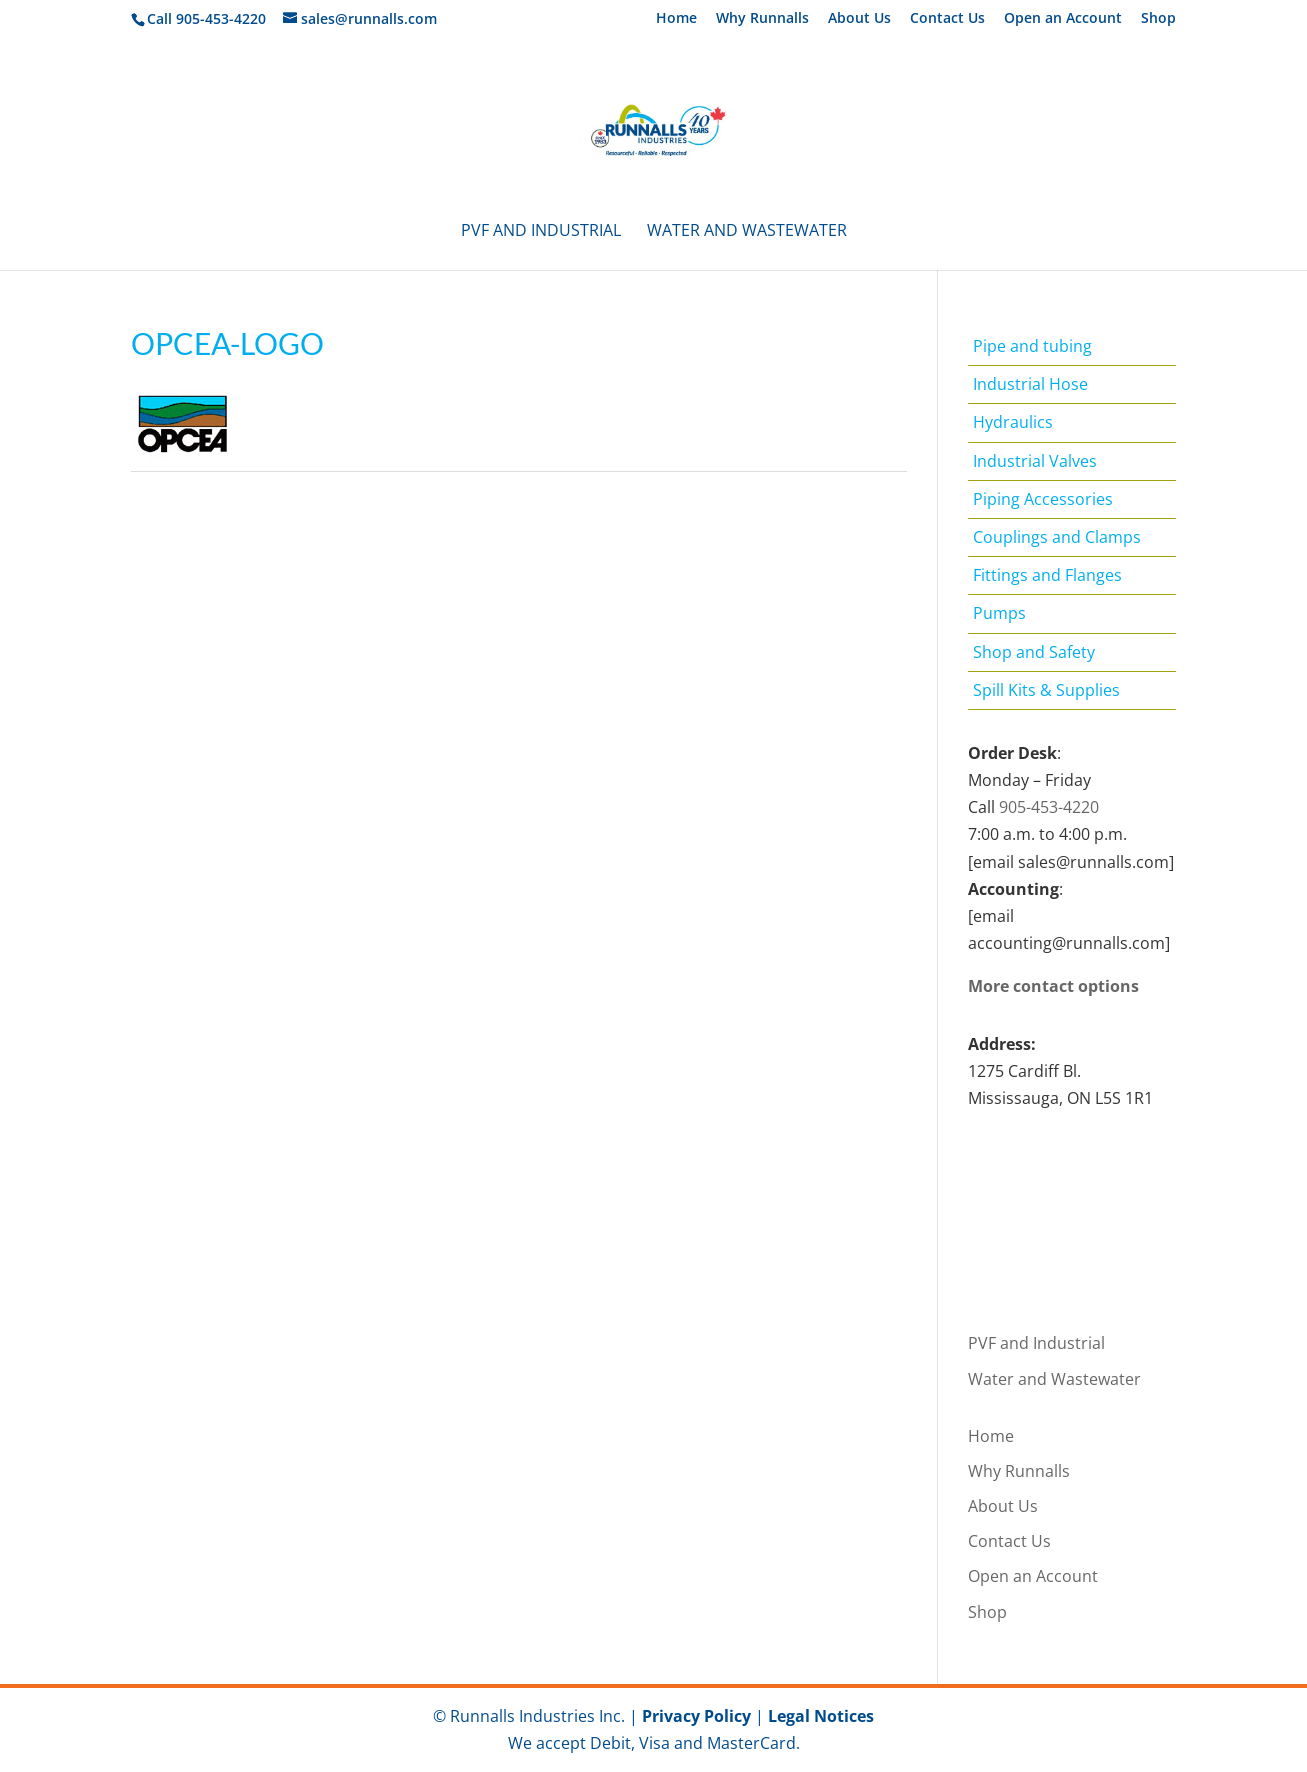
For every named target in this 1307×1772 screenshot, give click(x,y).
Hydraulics (1013, 422)
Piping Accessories (1043, 499)
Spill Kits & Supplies (1046, 690)
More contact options (1053, 986)
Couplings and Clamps (1057, 537)
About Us (859, 19)
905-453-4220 (1049, 807)
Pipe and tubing (1032, 346)
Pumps (999, 613)
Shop (1158, 19)
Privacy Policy (696, 1716)
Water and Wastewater (747, 232)
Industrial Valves (1035, 461)
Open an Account (1063, 19)
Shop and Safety (1034, 652)
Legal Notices (821, 1716)
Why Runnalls (762, 19)
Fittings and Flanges (1047, 575)
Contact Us (947, 19)
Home (676, 19)
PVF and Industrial (541, 232)
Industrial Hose (1030, 384)
